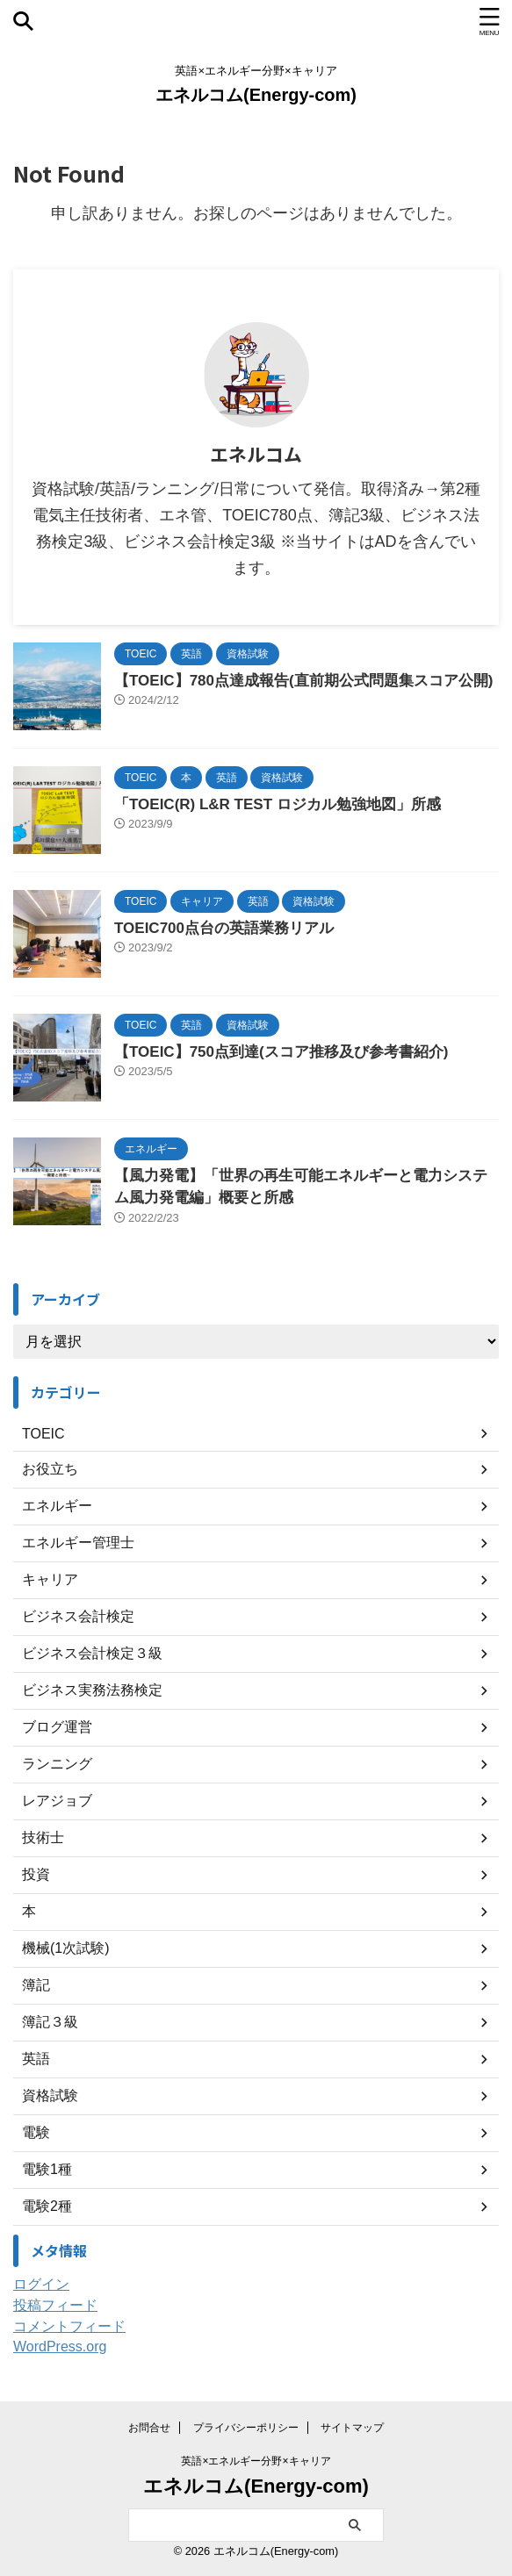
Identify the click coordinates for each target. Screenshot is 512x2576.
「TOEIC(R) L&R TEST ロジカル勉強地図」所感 (277, 804)
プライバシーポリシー (246, 2428)
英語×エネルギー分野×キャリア (255, 2461)
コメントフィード (69, 2326)
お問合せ (149, 2428)
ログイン (41, 2284)
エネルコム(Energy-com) (256, 94)
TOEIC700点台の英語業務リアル (224, 928)
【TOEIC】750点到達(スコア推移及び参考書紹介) (281, 1052)
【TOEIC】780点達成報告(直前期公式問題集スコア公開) (303, 680)
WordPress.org (59, 2346)
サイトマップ (352, 2428)
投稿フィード (55, 2305)
